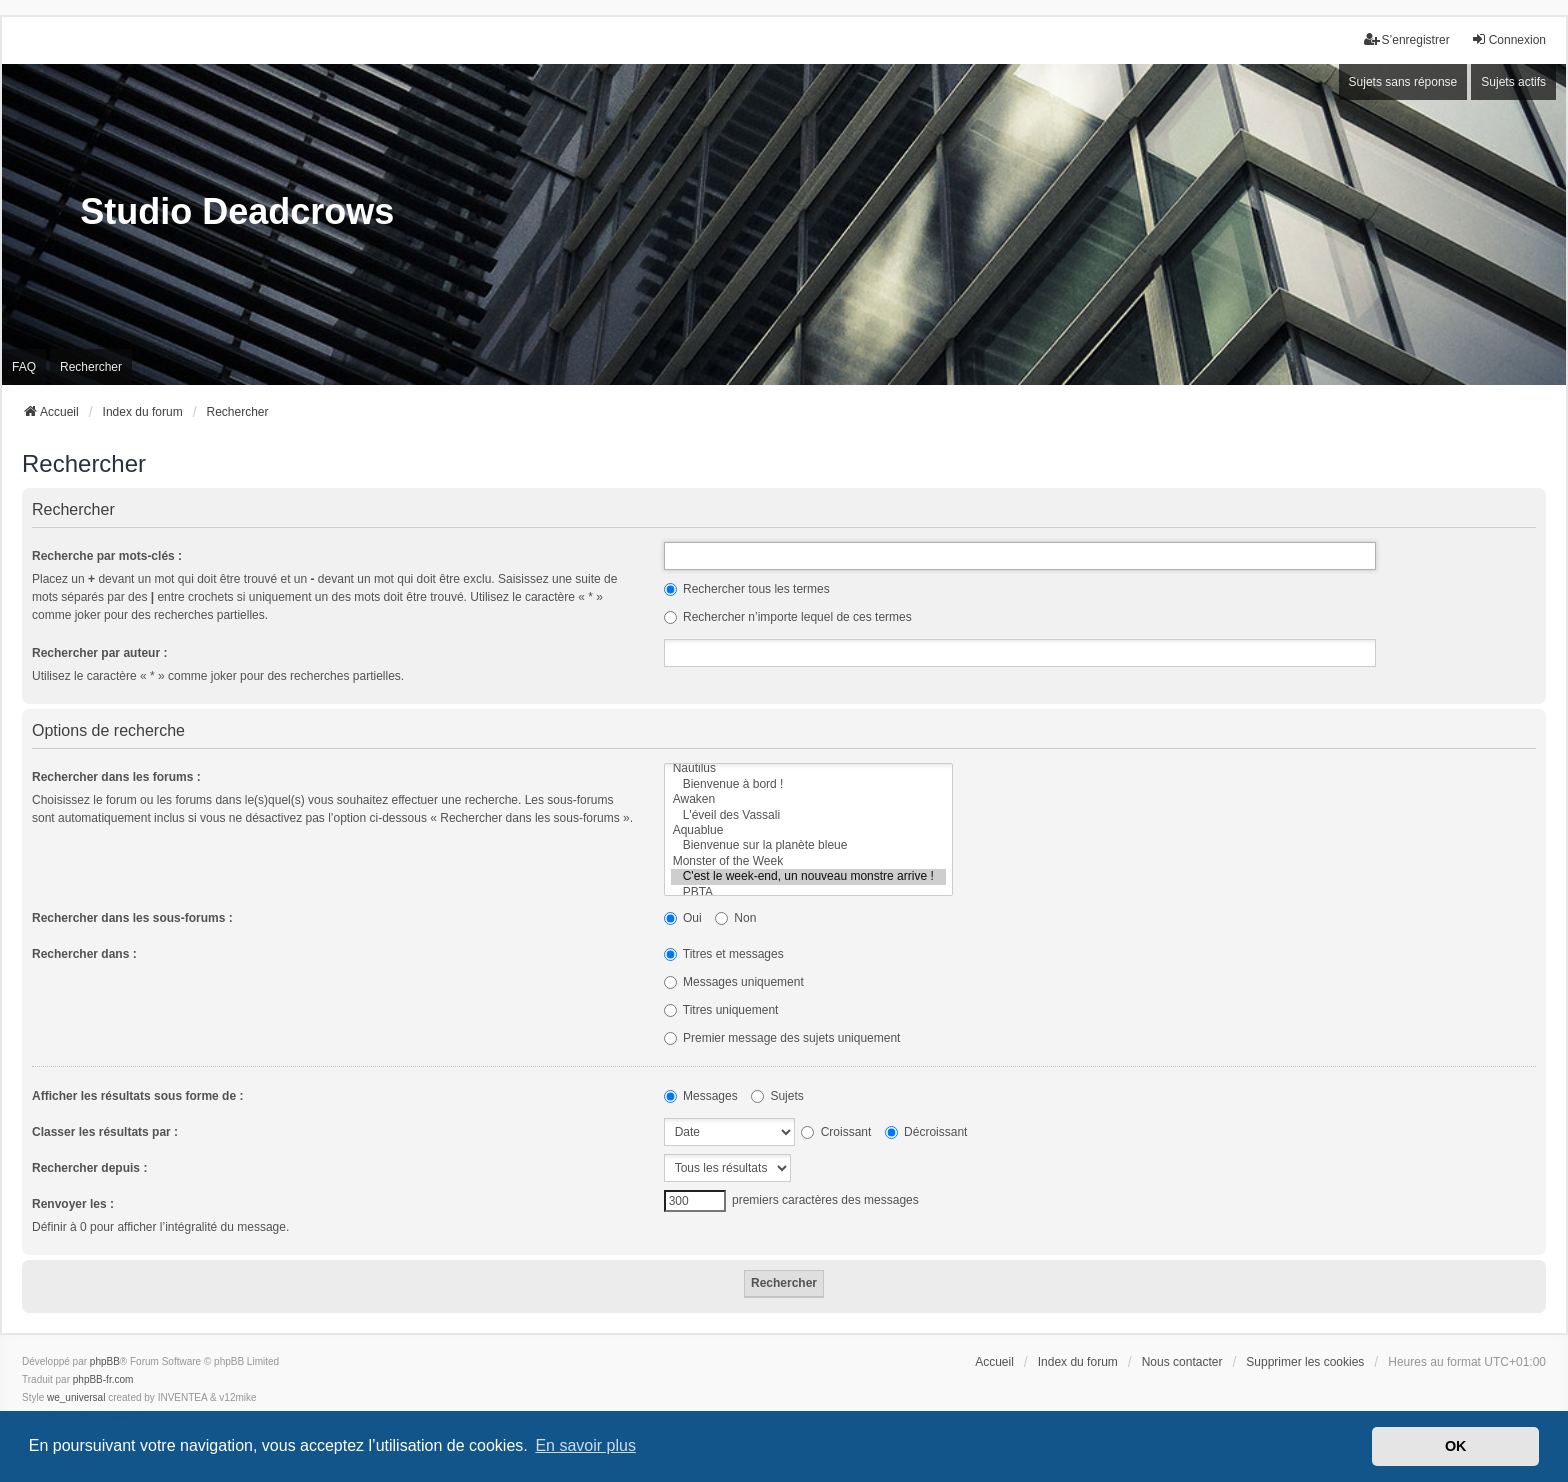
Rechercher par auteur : (99, 653)
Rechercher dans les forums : (116, 777)
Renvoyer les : (73, 1204)
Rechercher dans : (84, 954)
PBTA (808, 892)
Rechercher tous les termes (747, 589)
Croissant (836, 1132)
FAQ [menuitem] (24, 367)
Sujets (777, 1096)
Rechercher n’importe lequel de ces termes (788, 617)
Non (735, 918)
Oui (683, 918)
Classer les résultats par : (105, 1132)
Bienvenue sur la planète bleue (808, 845)
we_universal (76, 1397)
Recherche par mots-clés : (107, 556)
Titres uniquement (721, 1010)
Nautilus (808, 768)
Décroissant (926, 1132)
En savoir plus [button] (585, 1445)
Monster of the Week (808, 861)
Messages (701, 1096)
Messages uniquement (734, 982)
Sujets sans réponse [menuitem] (1403, 82)
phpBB (105, 1361)
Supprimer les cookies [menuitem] (1305, 1362)
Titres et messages (724, 954)
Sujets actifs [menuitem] (1513, 82)
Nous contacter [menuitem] (1182, 1362)
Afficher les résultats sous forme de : (137, 1096)
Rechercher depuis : (89, 1168)
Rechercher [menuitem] (91, 367)
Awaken (808, 799)
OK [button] (1456, 1446)
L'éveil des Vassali (808, 815)
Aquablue (808, 830)
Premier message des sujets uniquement (782, 1038)
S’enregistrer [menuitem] (1407, 39)
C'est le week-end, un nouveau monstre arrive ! (808, 876)
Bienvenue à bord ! (808, 784)
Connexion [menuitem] (1508, 39)
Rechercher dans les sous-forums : (132, 918)
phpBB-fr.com (103, 1379)
